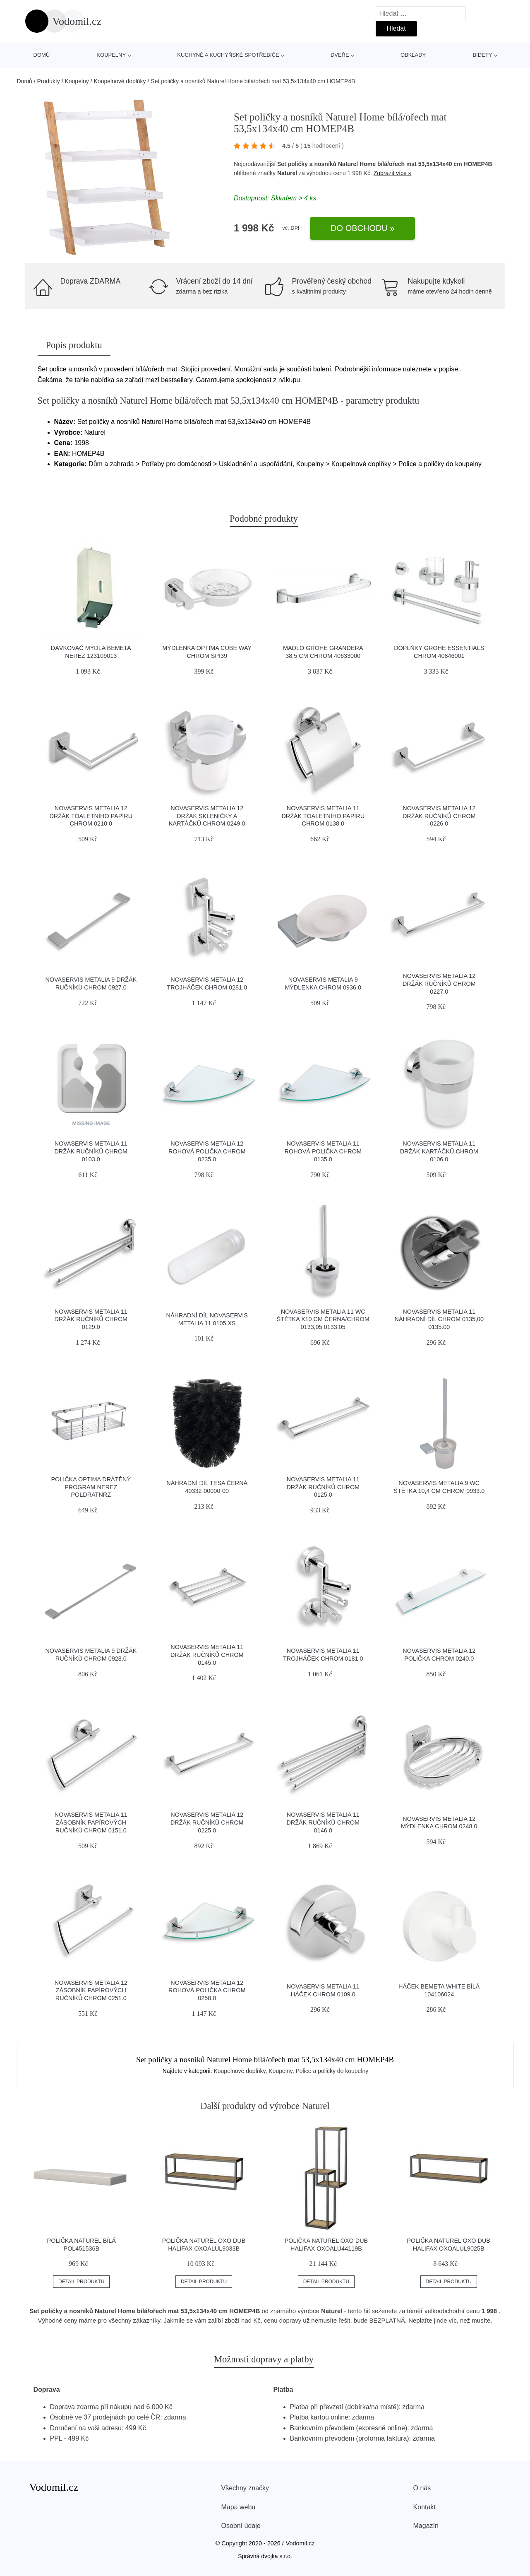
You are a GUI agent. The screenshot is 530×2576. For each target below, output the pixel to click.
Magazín (426, 2525)
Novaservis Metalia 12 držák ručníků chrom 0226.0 (439, 816)
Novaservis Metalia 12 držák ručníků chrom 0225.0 (207, 1822)
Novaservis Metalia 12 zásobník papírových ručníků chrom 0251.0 (91, 1990)
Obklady (413, 55)
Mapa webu (238, 2507)
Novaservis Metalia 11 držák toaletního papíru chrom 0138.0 (323, 816)
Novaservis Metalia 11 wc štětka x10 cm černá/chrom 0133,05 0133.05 (323, 1319)
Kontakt (424, 2507)
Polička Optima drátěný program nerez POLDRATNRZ (91, 1487)
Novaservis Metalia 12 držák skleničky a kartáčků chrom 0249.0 (207, 816)
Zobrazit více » (393, 173)
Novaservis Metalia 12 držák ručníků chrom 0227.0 (439, 983)
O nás (422, 2488)
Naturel (287, 173)
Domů (42, 55)
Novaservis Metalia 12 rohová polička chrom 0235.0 (206, 1151)
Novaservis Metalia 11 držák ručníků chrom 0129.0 (90, 1319)
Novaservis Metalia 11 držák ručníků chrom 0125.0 (323, 1487)
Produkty (48, 81)
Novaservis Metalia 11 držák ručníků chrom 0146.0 (323, 1822)
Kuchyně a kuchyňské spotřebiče (228, 55)
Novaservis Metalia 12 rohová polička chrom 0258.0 (206, 1990)
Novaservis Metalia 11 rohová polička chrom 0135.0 (323, 1151)
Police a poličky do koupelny (331, 2071)
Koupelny (111, 55)
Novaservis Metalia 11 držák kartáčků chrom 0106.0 (439, 1151)
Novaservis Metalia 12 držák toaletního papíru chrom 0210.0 (90, 816)
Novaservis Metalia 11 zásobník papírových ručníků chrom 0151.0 (91, 1822)
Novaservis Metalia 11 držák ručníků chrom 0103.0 (90, 1151)
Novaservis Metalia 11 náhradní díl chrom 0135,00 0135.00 (439, 1319)
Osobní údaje (241, 2525)
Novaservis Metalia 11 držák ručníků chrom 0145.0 (207, 1655)
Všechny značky (245, 2488)
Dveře (340, 55)
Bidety (482, 55)
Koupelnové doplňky (120, 81)
